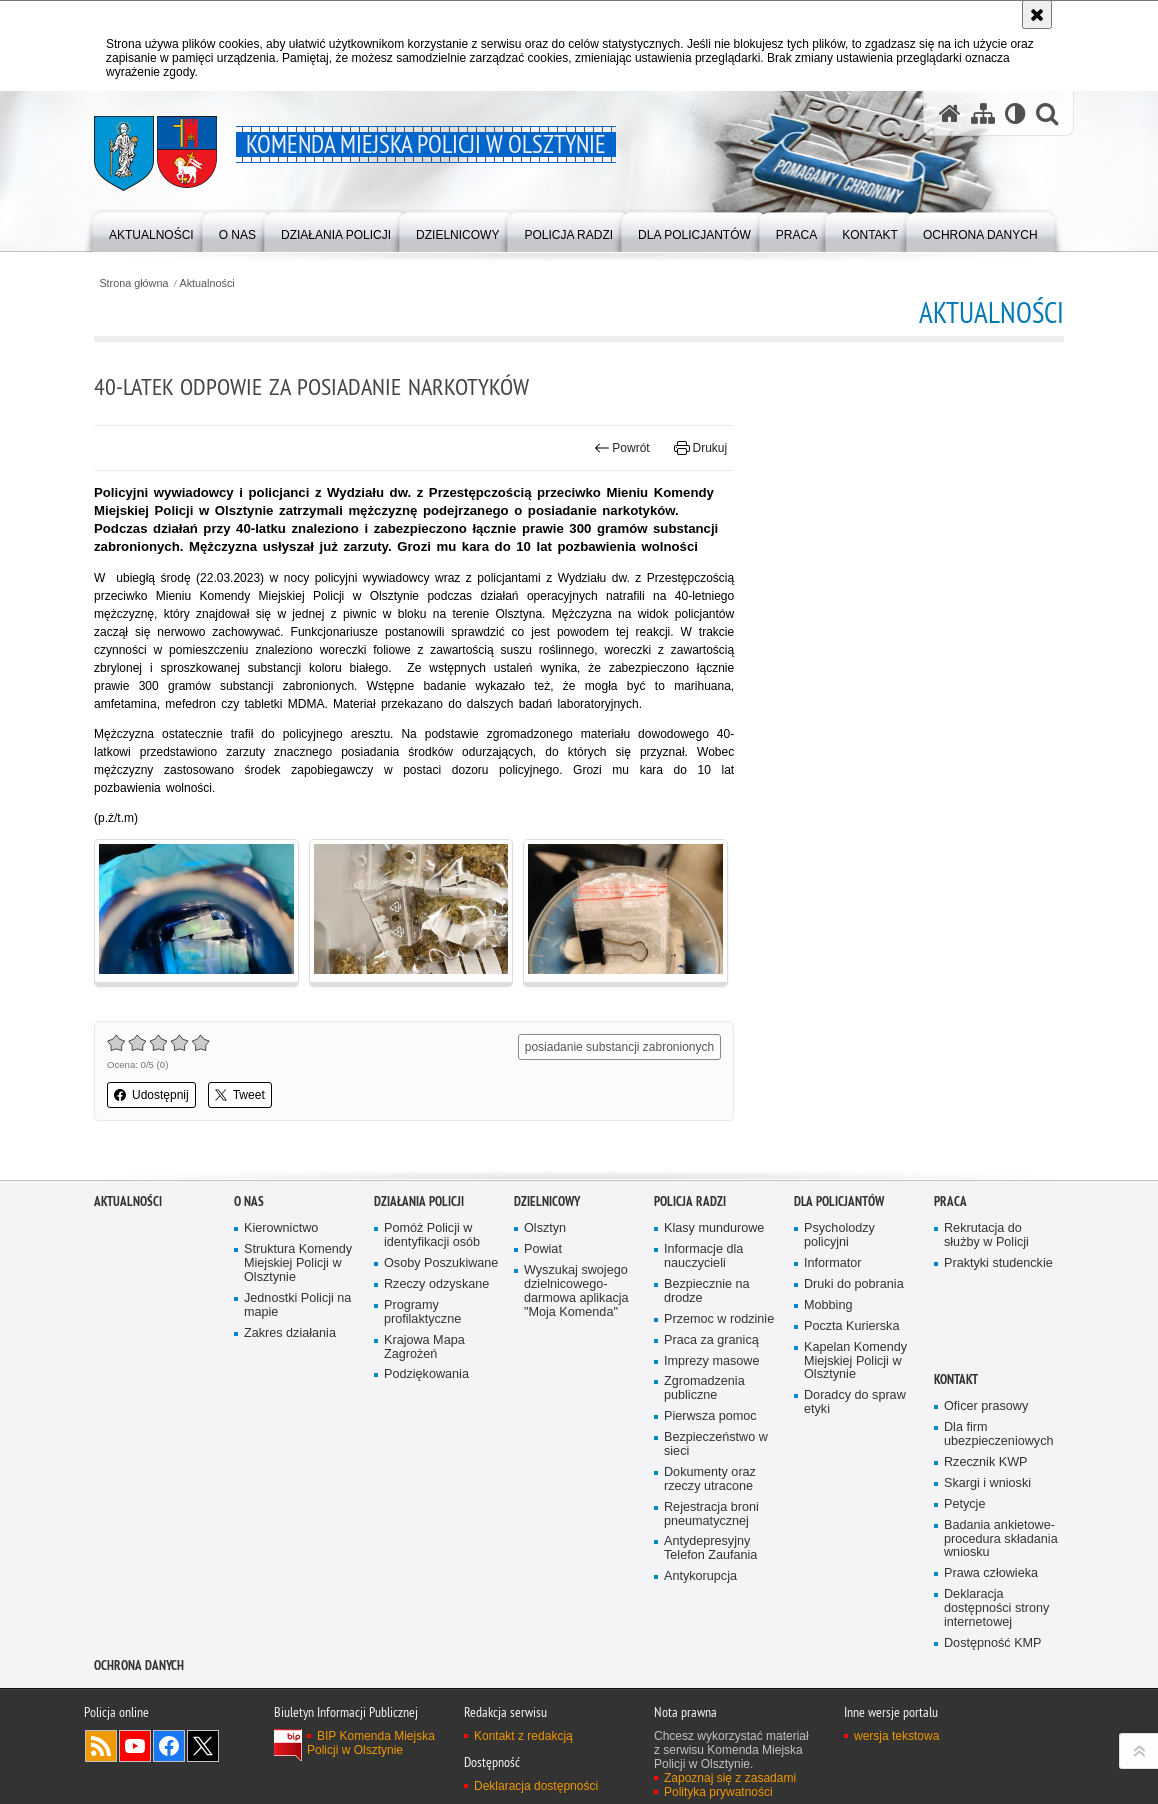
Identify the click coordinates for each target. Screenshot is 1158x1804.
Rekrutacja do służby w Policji (986, 1235)
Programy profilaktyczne (422, 1312)
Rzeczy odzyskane (436, 1284)
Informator (833, 1263)
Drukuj (700, 448)
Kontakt (956, 1379)
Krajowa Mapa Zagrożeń (424, 1347)
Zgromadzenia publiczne (704, 1388)
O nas (249, 1201)
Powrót (622, 448)
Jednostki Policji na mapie (297, 1305)
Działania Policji (419, 1201)
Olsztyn (545, 1228)
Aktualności (207, 283)
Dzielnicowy (547, 1201)
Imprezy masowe (711, 1361)
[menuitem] (151, 230)
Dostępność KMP (993, 1643)
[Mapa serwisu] (983, 113)
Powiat (543, 1249)
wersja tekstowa (896, 1736)
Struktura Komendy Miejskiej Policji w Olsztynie (298, 1263)
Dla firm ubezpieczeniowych (998, 1434)
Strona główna (133, 283)
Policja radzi (690, 1201)
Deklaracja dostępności (536, 1786)
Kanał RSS (101, 1746)
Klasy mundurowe (714, 1228)
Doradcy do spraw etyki (855, 1402)
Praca (950, 1201)
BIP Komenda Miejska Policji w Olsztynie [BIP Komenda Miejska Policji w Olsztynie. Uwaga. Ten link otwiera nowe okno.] (371, 1743)
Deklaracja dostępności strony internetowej (996, 1608)
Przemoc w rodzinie (719, 1319)
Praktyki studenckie (998, 1263)
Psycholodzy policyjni (839, 1235)
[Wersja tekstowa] (1015, 113)
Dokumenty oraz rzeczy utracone (710, 1479)
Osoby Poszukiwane (441, 1263)
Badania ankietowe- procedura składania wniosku (1001, 1539)
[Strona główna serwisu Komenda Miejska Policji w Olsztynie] (950, 113)
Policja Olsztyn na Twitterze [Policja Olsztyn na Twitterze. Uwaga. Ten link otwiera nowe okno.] (203, 1746)
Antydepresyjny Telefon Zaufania (710, 1548)
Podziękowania (426, 1374)
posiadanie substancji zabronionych (619, 1047)
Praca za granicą (711, 1340)
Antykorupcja (700, 1576)
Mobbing (828, 1305)
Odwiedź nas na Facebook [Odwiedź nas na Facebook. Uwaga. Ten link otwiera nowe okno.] (169, 1746)
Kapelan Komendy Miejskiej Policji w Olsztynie (855, 1361)
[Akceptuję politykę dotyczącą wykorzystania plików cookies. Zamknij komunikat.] (1037, 14)
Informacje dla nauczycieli (703, 1256)
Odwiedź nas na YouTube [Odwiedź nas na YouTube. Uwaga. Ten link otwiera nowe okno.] (135, 1746)
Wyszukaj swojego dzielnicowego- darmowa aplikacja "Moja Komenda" (576, 1291)
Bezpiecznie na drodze (707, 1291)
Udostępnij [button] (151, 1095)
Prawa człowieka (991, 1573)
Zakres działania (290, 1333)
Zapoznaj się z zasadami (730, 1778)
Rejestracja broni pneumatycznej (711, 1514)
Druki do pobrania (854, 1284)
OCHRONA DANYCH (139, 1665)
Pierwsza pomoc (710, 1416)
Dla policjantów (839, 1201)
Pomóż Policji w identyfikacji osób (432, 1235)
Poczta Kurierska (851, 1326)
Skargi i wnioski (987, 1483)
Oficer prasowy (986, 1406)
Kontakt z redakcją (523, 1736)
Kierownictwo (281, 1228)
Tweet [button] (240, 1095)
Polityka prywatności (718, 1792)
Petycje (964, 1504)
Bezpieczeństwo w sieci (716, 1444)
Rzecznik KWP (985, 1462)
